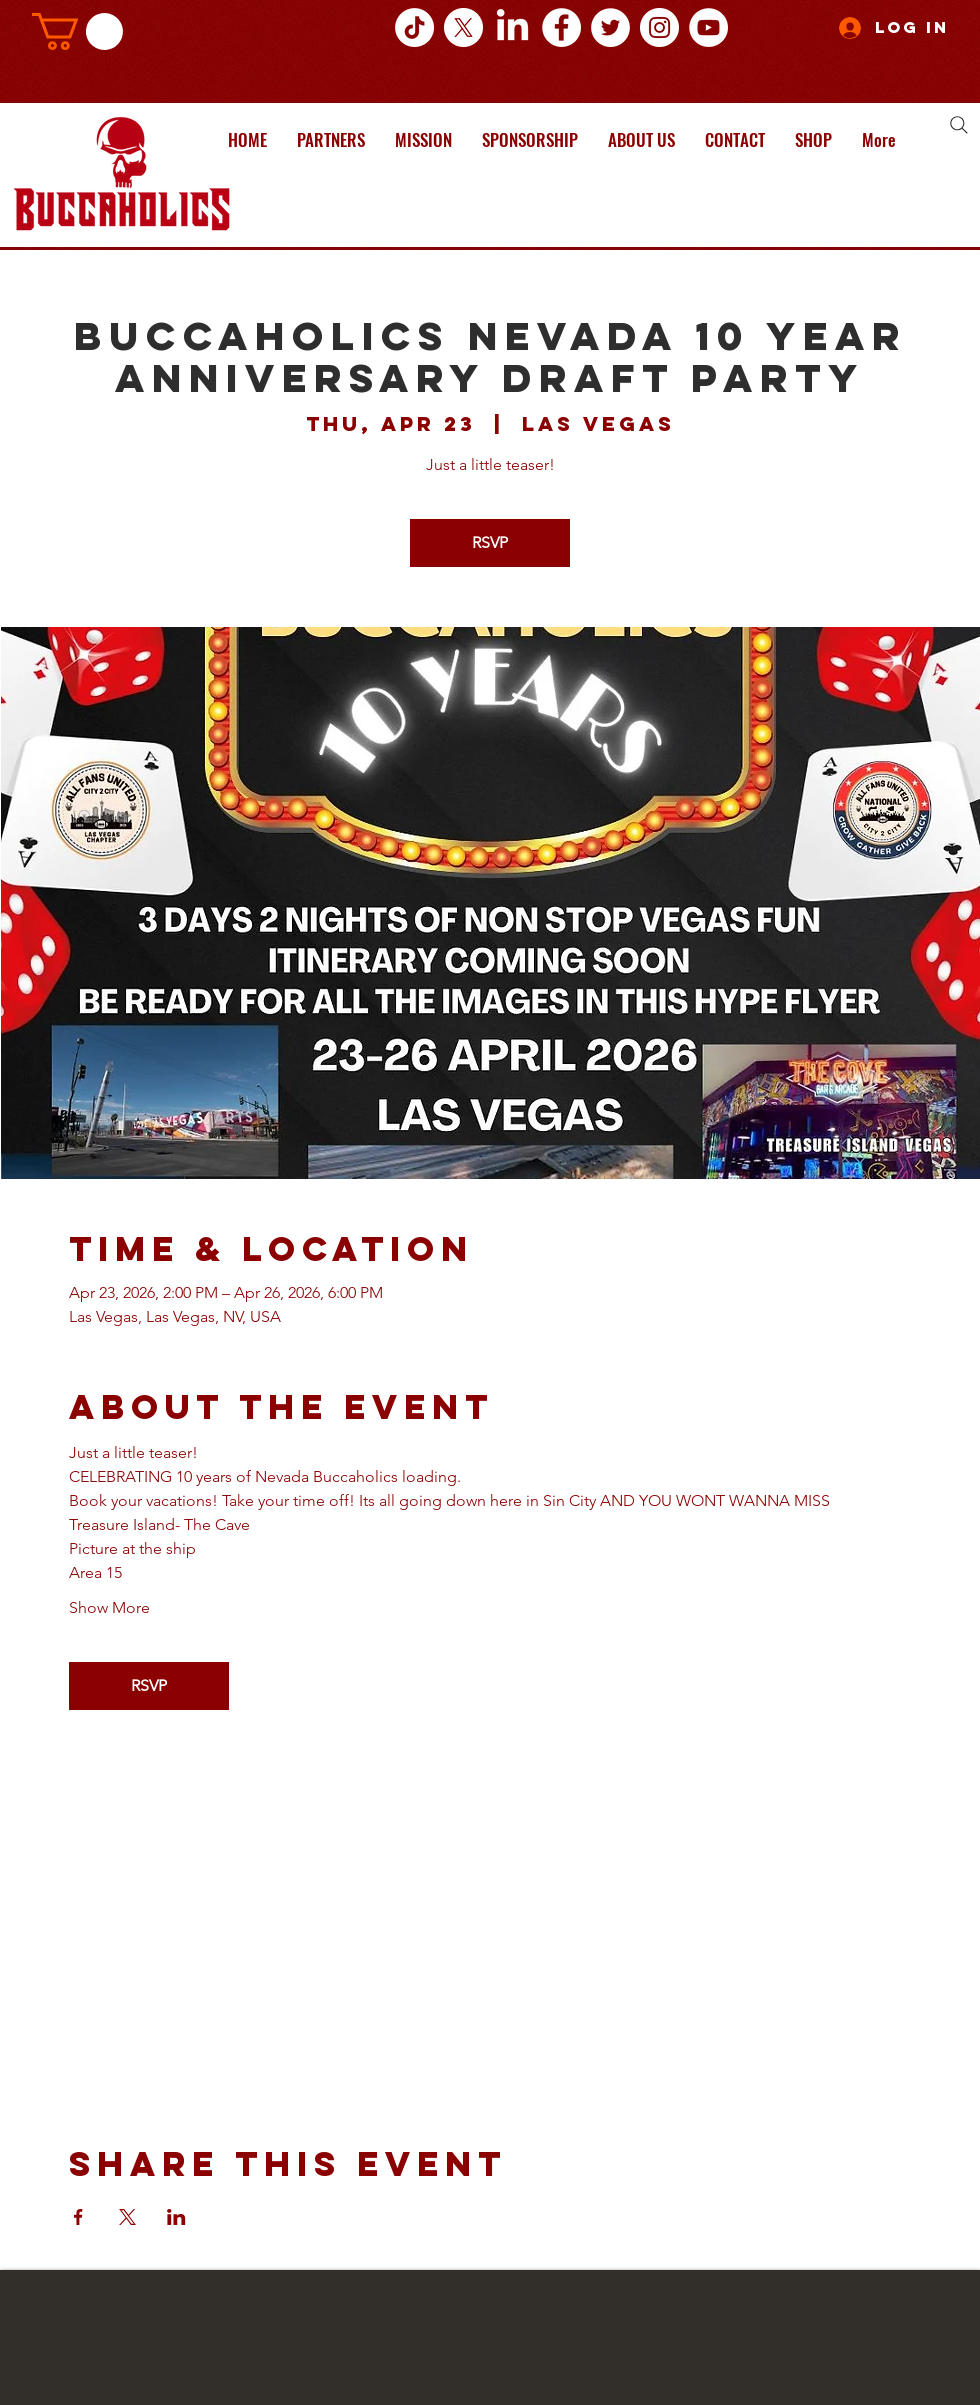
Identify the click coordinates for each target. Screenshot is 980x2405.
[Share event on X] (127, 2217)
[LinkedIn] (512, 27)
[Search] (959, 125)
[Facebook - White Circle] (561, 27)
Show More (109, 1607)
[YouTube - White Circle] (708, 27)
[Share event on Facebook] (78, 2217)
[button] (77, 31)
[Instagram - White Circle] (659, 27)
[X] (463, 27)
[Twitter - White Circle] (610, 27)
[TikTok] (414, 27)
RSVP (490, 542)
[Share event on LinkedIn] (176, 2217)
